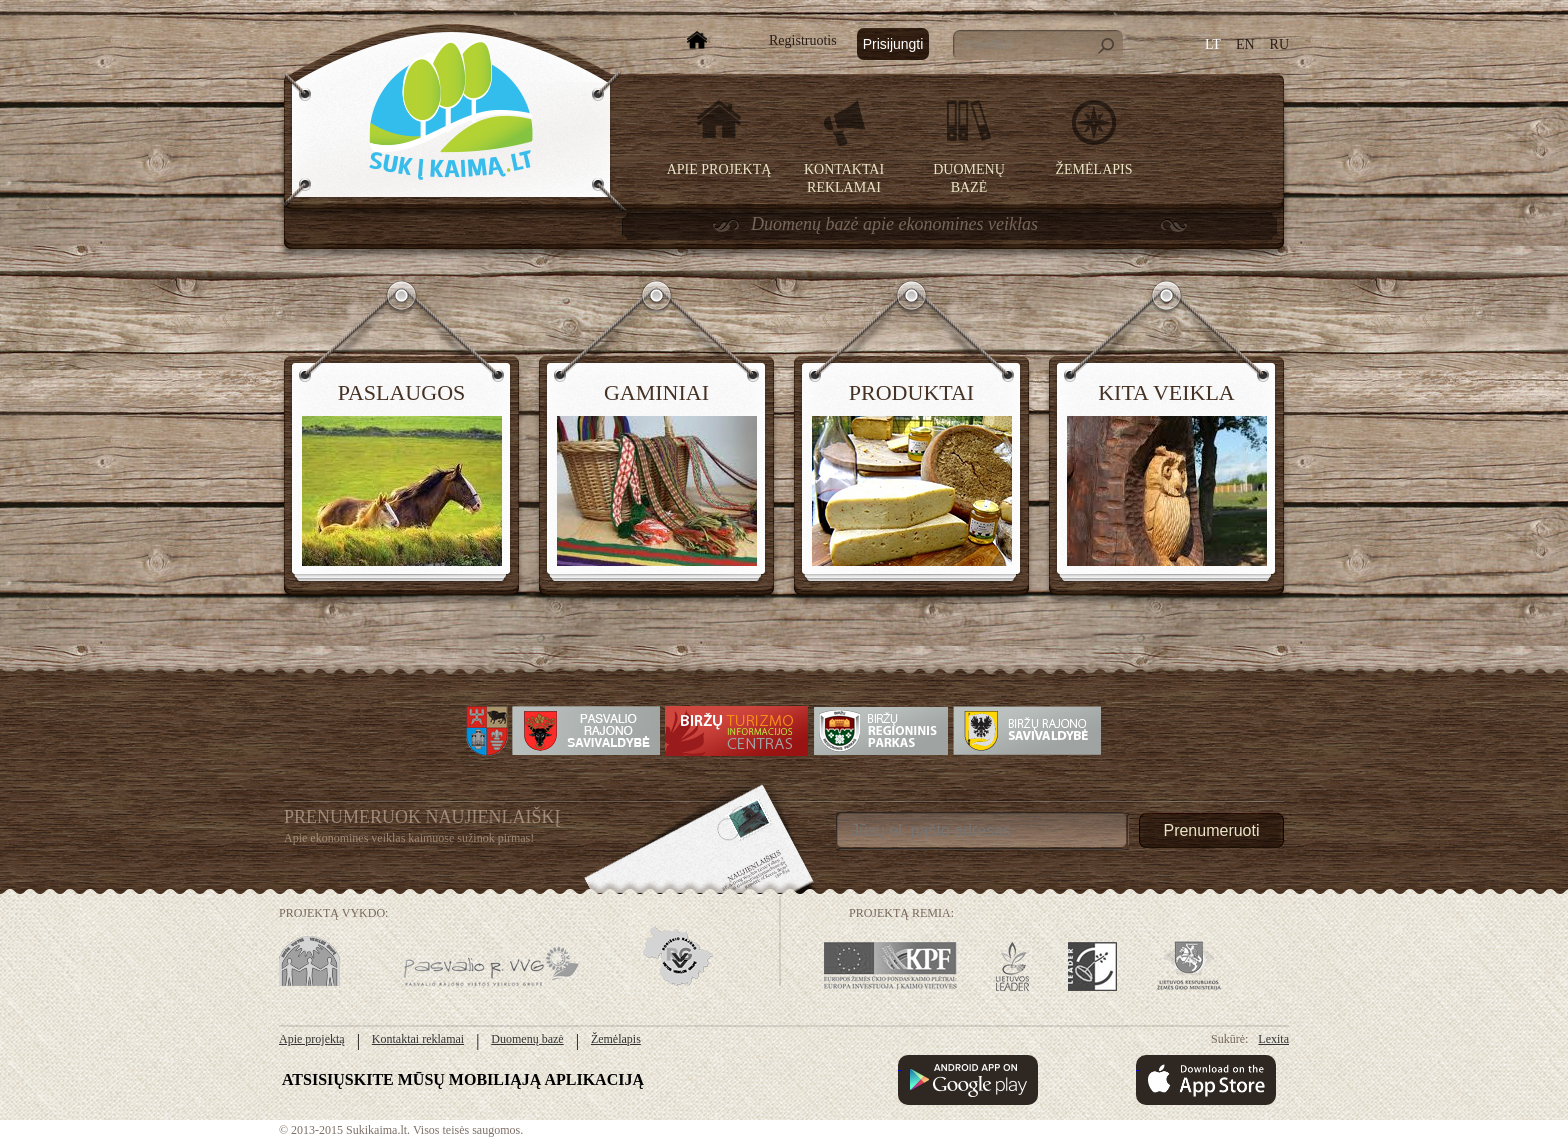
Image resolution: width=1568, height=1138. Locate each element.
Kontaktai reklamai (418, 1039)
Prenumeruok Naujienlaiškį (422, 817)
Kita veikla (1166, 392)
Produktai (911, 392)
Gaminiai (656, 392)
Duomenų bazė (527, 1039)
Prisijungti (893, 44)
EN (1245, 44)
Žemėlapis (1094, 169)
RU (1279, 44)
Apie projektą (719, 169)
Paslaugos (402, 392)
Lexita (1273, 1039)
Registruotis (803, 40)
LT (1213, 44)
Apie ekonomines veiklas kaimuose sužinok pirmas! (409, 838)
